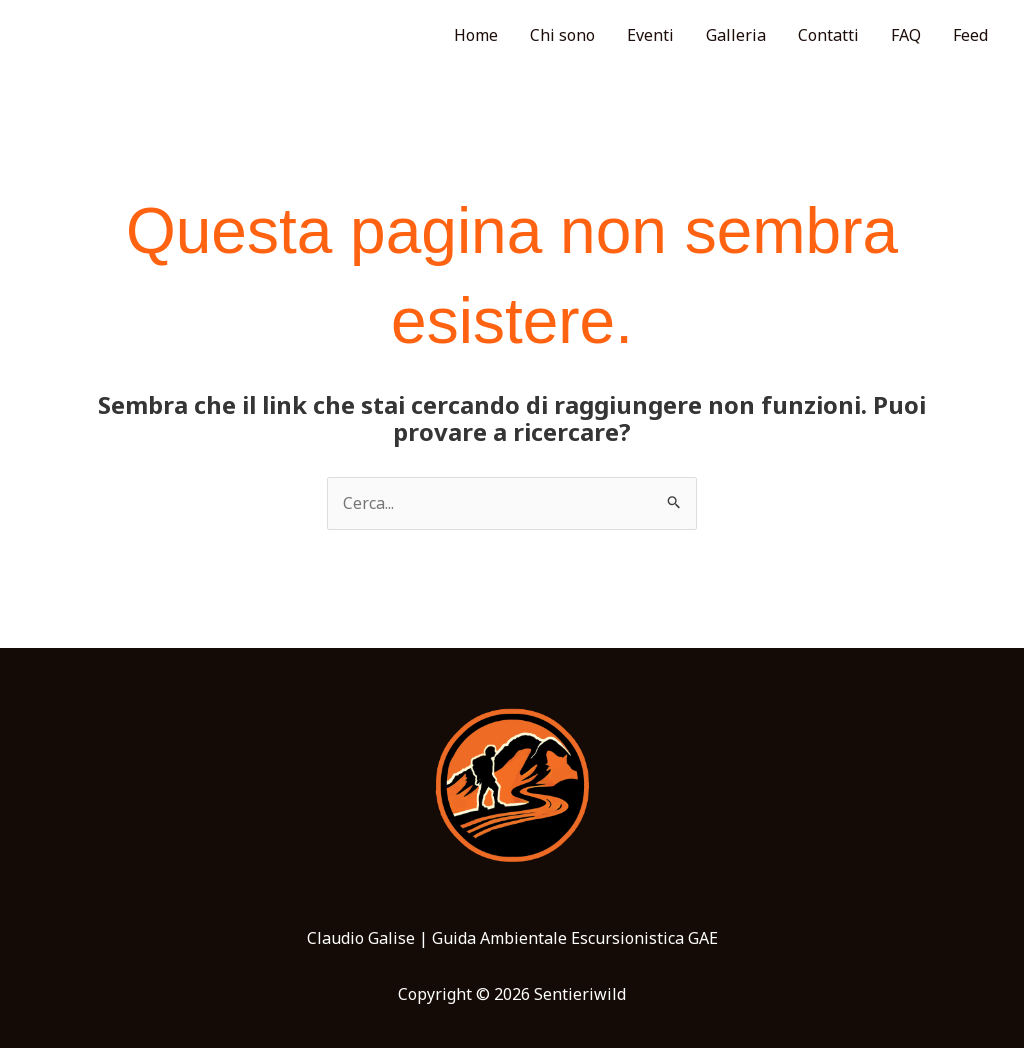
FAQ (906, 35)
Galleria (736, 35)
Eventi (650, 35)
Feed (970, 35)
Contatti (828, 35)
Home (476, 35)
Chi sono (562, 35)
